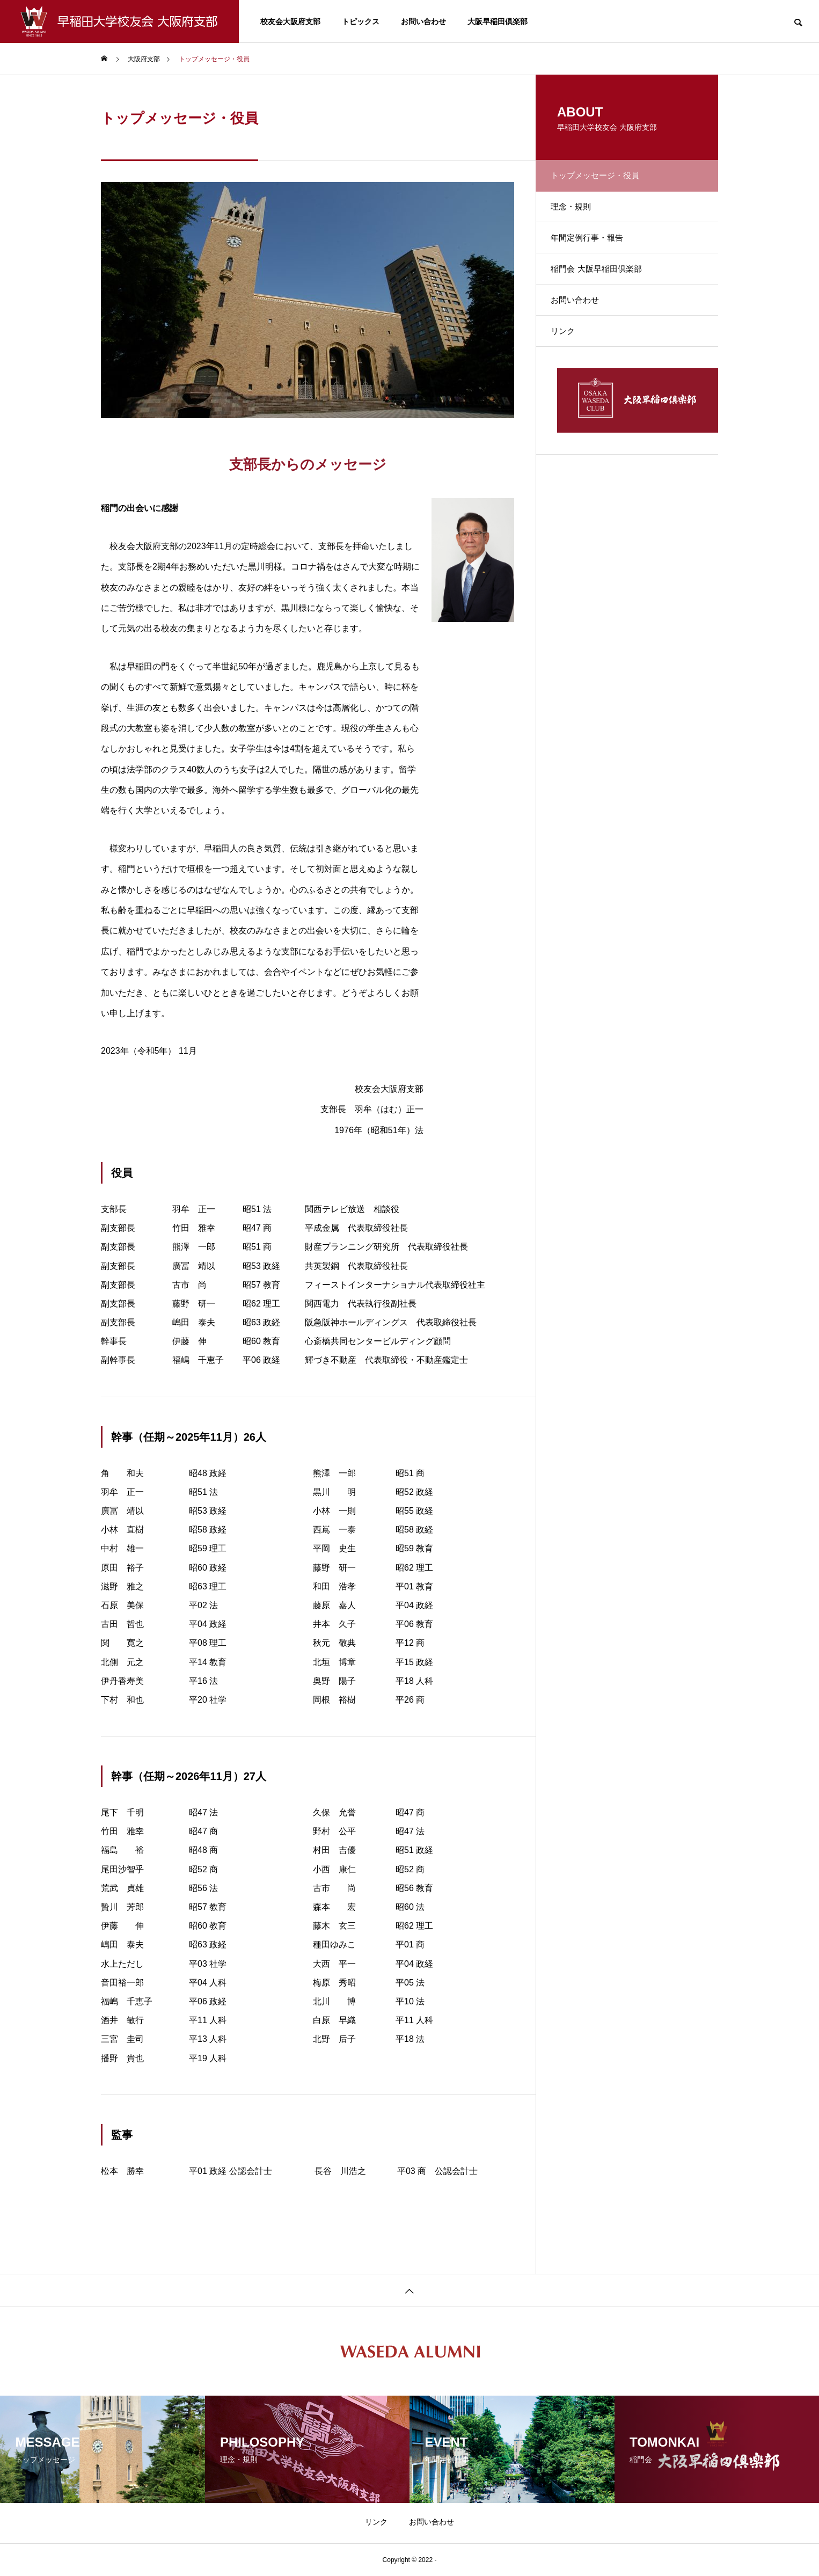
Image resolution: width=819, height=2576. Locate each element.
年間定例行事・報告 (595, 253)
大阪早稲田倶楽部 (497, 21)
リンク (570, 366)
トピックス (360, 21)
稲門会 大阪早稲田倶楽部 (605, 291)
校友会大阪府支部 (290, 21)
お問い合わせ (423, 21)
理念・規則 (578, 216)
